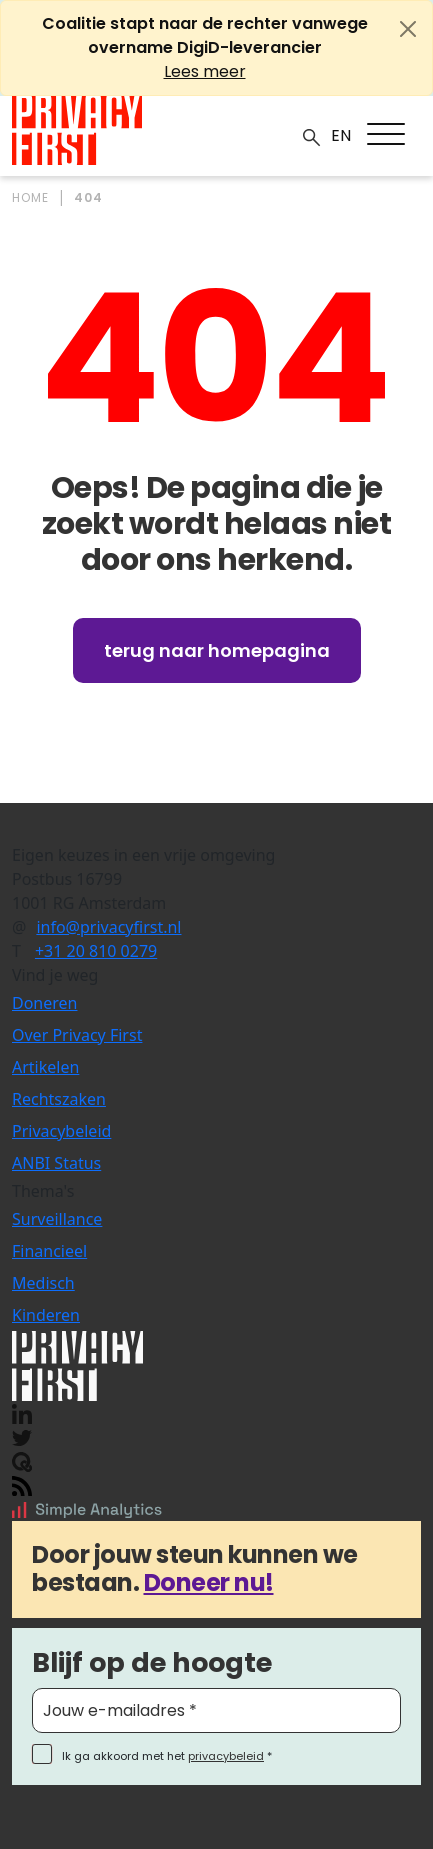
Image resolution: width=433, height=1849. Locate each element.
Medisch (43, 1283)
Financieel (49, 1251)
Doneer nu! (209, 1582)
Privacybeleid (61, 1131)
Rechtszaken (59, 1099)
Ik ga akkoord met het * (167, 1756)
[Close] (408, 29)
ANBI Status (56, 1163)
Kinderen (46, 1315)
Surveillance (57, 1219)
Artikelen (45, 1067)
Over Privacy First (77, 1035)
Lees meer (205, 71)
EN (341, 135)
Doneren (44, 1003)
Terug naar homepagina (217, 650)
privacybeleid (226, 1756)
